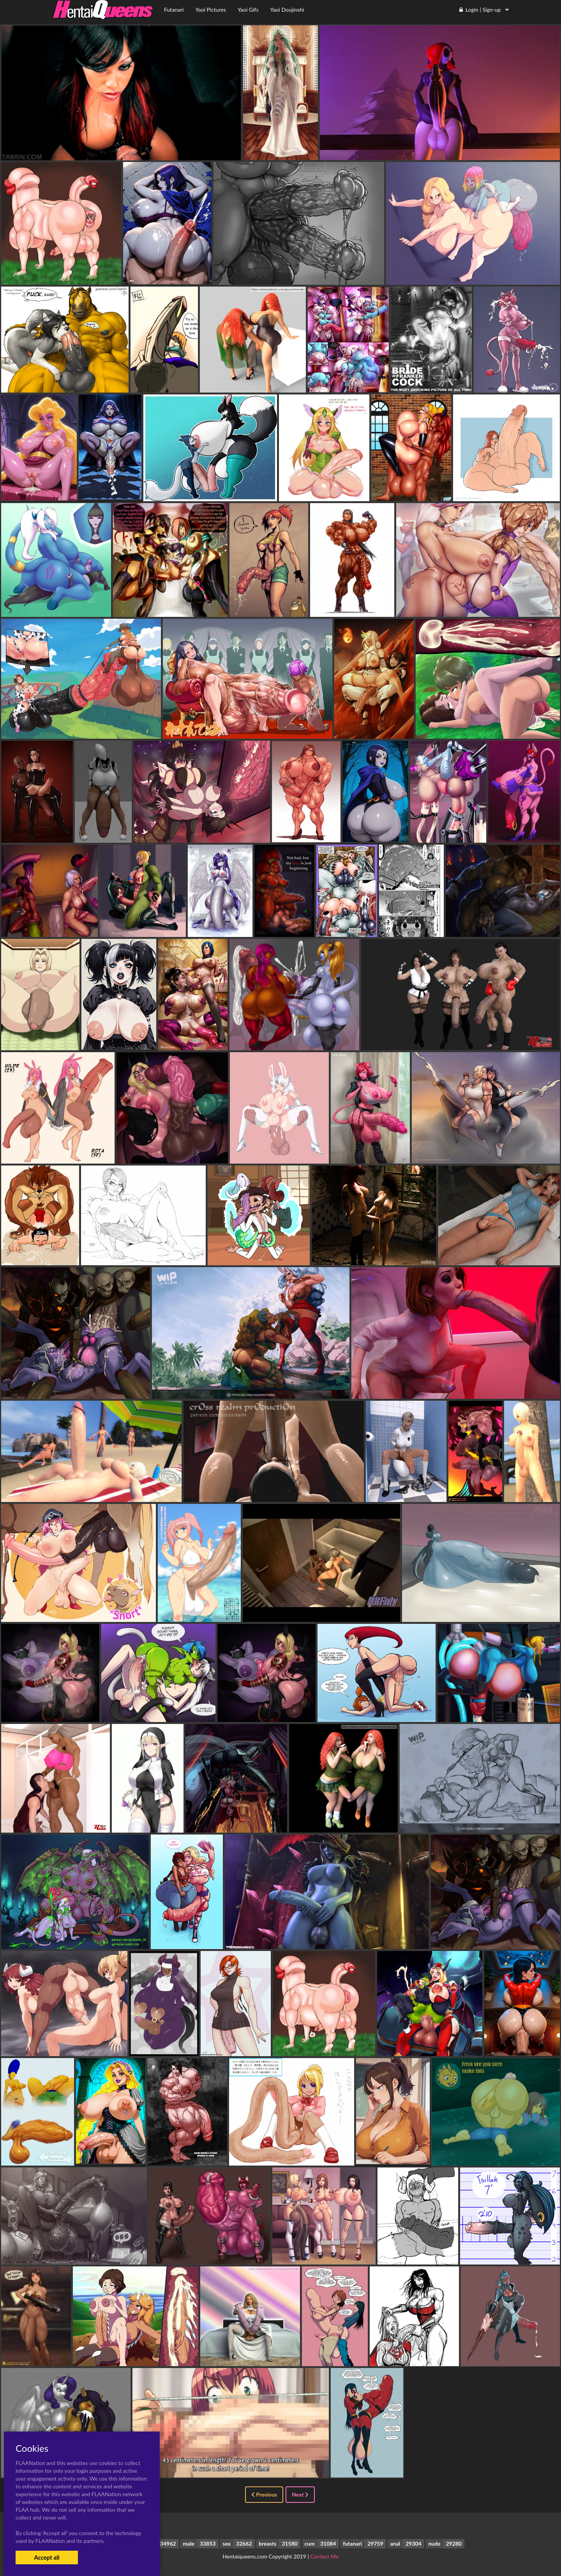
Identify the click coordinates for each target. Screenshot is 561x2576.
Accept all (46, 2557)
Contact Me (324, 2556)
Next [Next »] (300, 2494)
